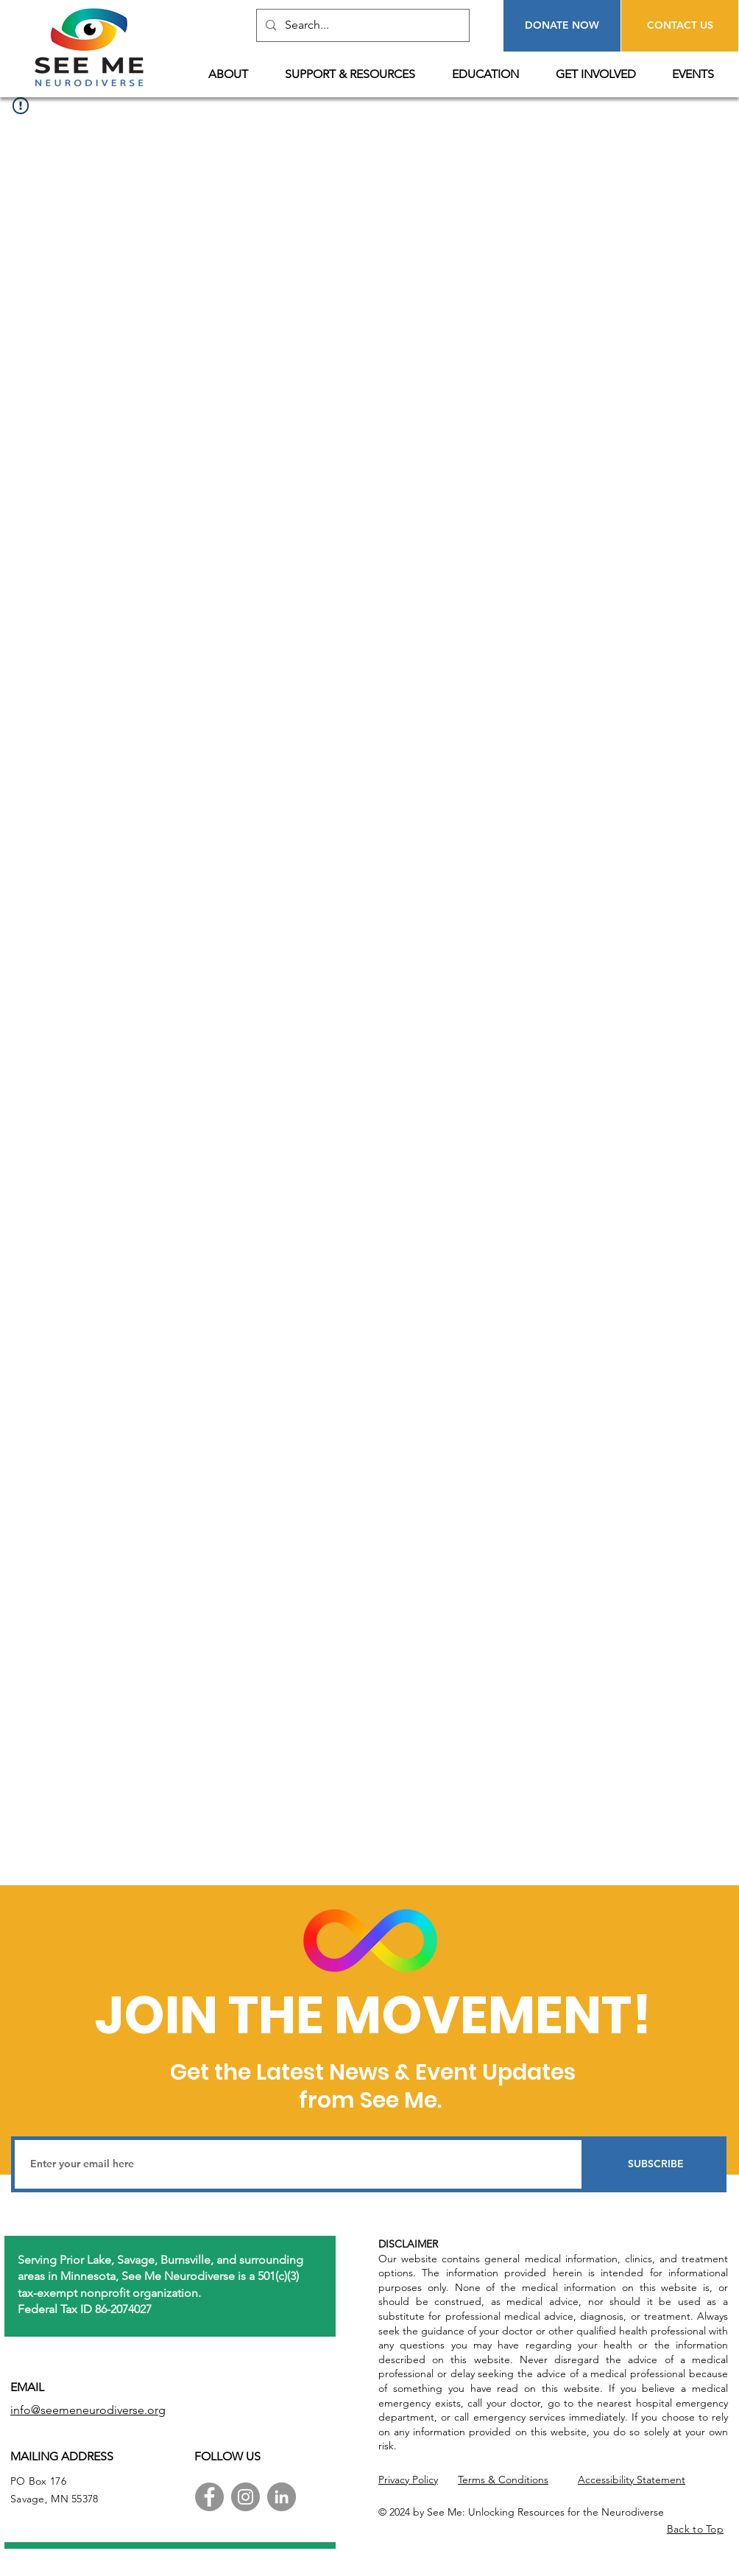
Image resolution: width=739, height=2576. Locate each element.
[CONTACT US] (679, 26)
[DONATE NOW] (561, 26)
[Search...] (361, 25)
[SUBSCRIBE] (655, 2164)
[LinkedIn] (281, 2496)
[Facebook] (209, 2496)
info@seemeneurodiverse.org (88, 2410)
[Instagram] (245, 2496)
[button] (235, 74)
